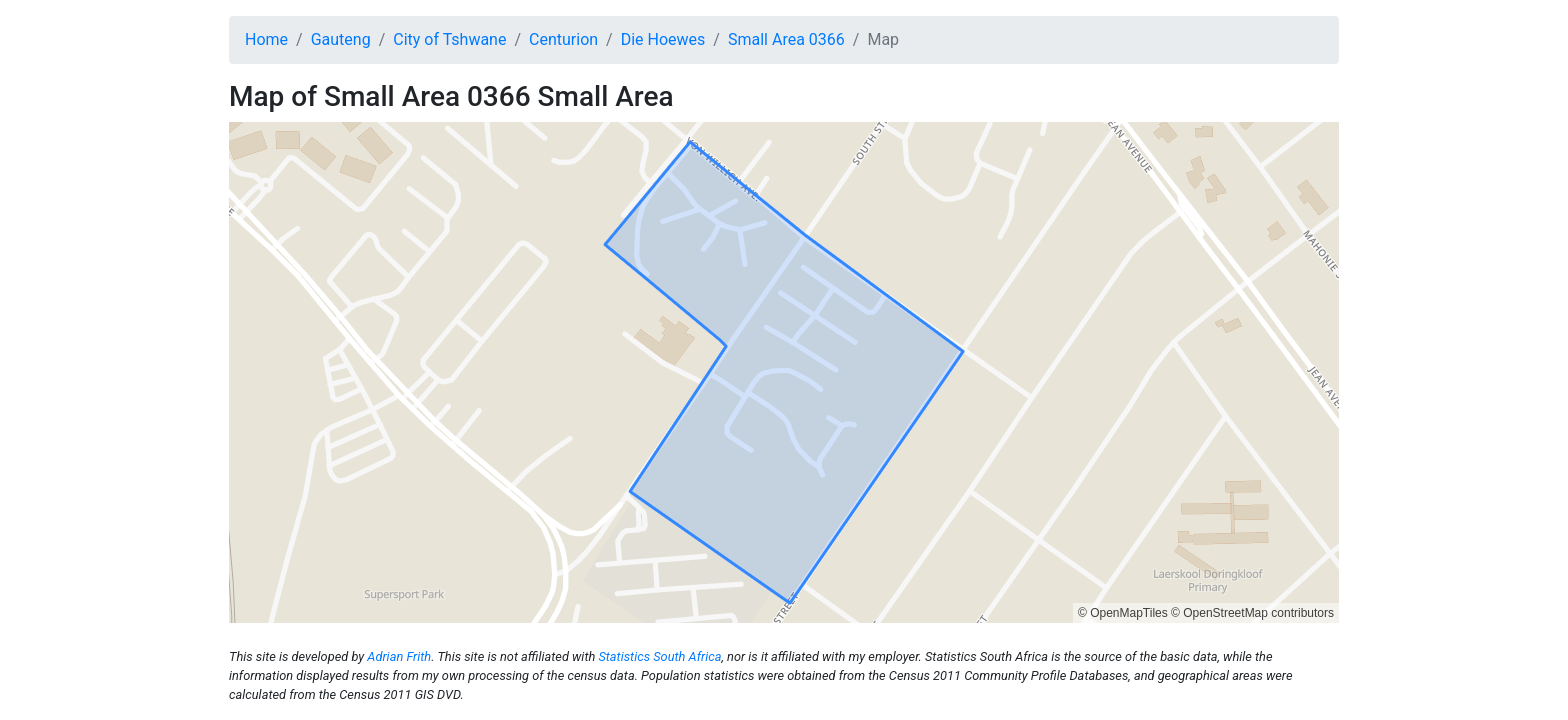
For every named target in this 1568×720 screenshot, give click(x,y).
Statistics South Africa (659, 656)
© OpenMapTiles (1123, 613)
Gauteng (341, 39)
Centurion (563, 39)
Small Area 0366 (786, 39)
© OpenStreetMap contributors (1252, 613)
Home (266, 39)
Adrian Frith (399, 656)
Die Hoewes (663, 39)
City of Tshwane (449, 39)
